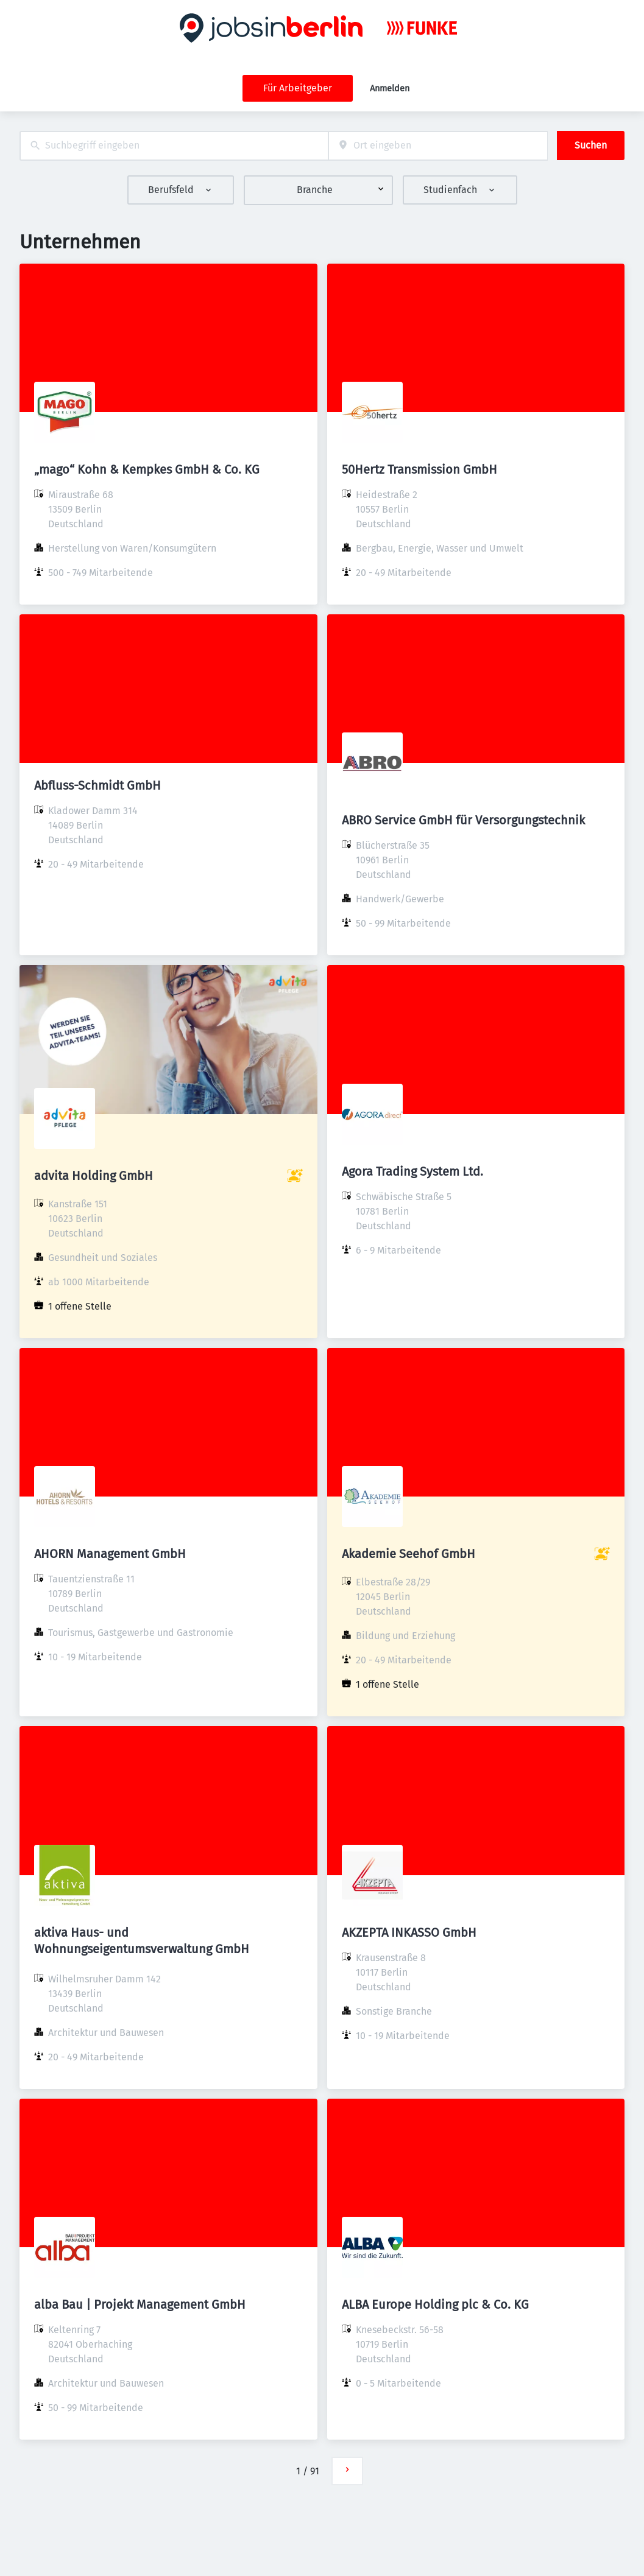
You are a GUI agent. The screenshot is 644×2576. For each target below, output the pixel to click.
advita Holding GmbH (93, 1175)
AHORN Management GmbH (110, 1553)
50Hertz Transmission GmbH (419, 469)
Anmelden (389, 88)
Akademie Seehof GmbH (408, 1553)
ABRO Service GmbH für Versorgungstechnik (463, 820)
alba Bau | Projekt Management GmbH (140, 2304)
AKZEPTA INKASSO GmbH (409, 1932)
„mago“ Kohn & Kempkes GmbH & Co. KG (147, 469)
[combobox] (173, 146)
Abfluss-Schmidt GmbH (97, 785)
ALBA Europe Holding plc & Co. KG (435, 2304)
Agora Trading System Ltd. (412, 1171)
